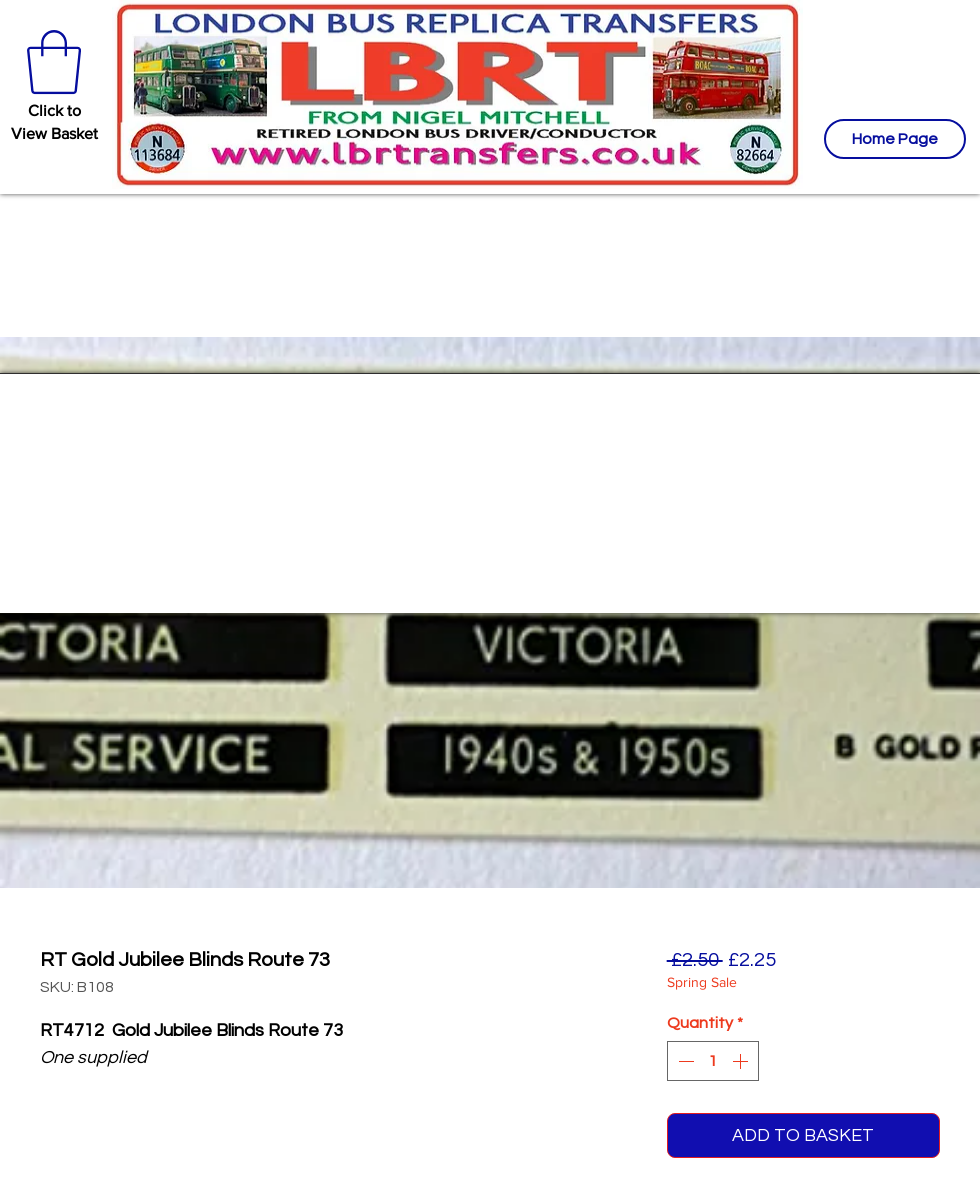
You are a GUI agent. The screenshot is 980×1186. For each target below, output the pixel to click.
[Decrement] (684, 1061)
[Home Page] (895, 139)
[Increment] (742, 1061)
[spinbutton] (713, 1061)
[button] (54, 62)
